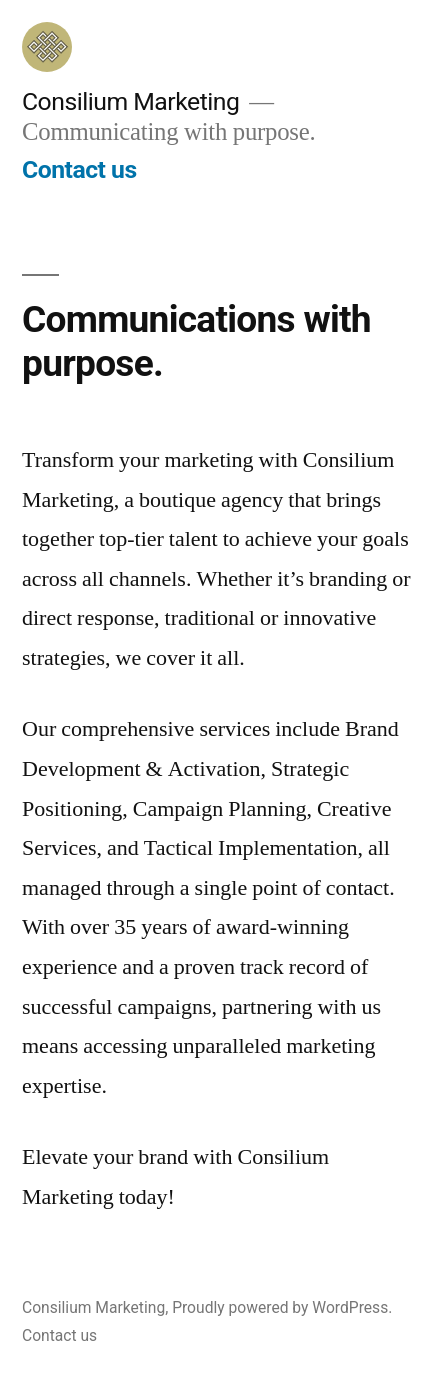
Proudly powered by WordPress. (282, 1307)
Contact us (79, 169)
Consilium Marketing (130, 101)
